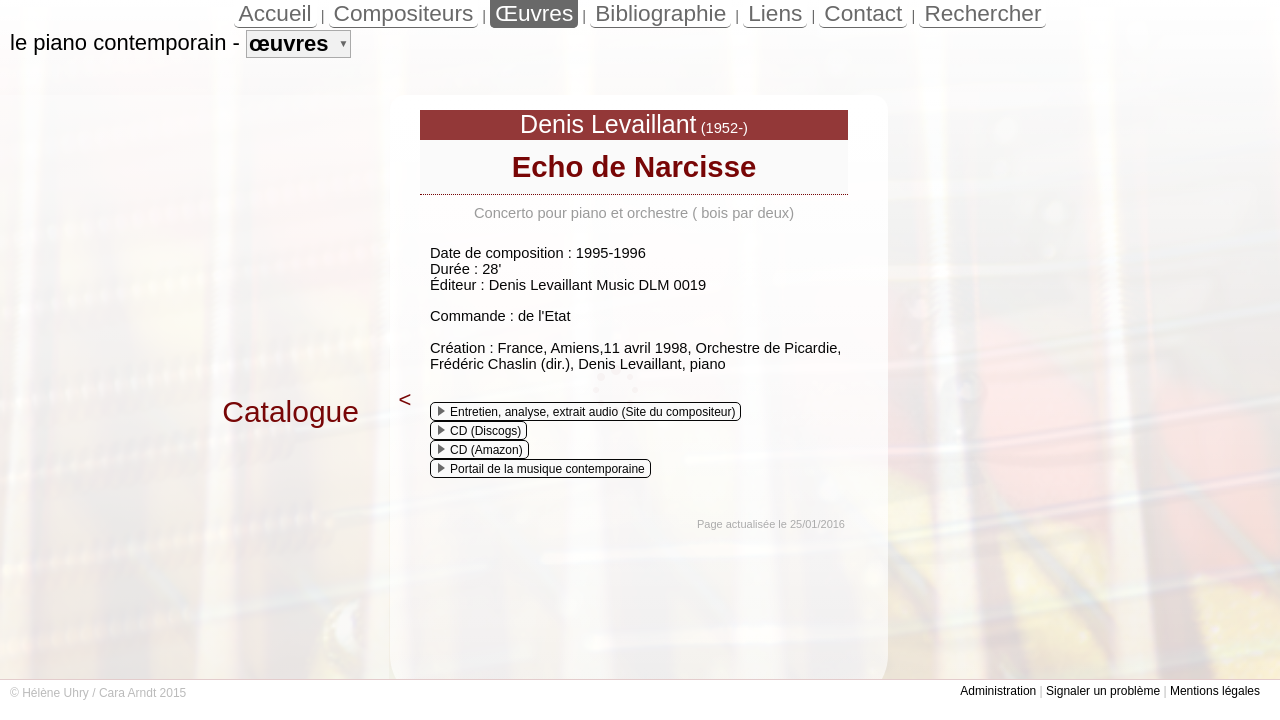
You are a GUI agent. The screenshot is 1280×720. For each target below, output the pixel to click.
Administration (998, 691)
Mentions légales (1215, 691)
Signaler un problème (1103, 691)
